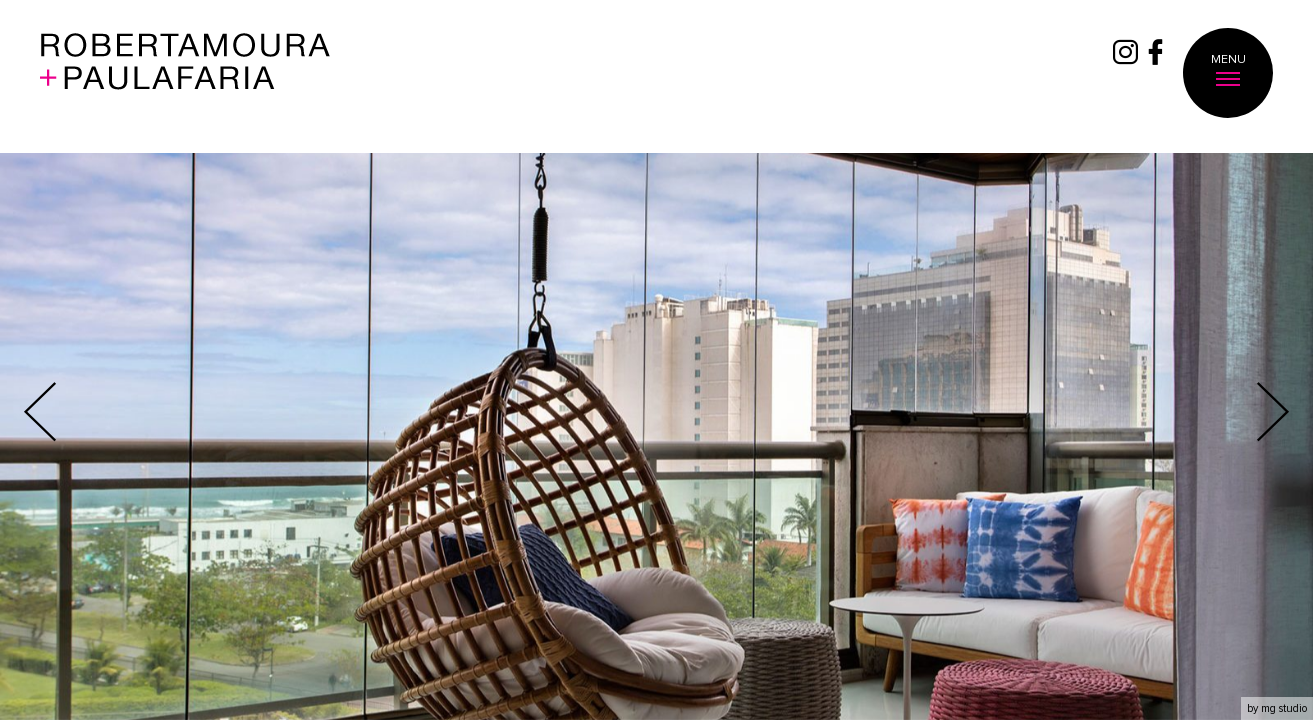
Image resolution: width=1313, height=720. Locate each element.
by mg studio (1277, 708)
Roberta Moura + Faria (185, 74)
